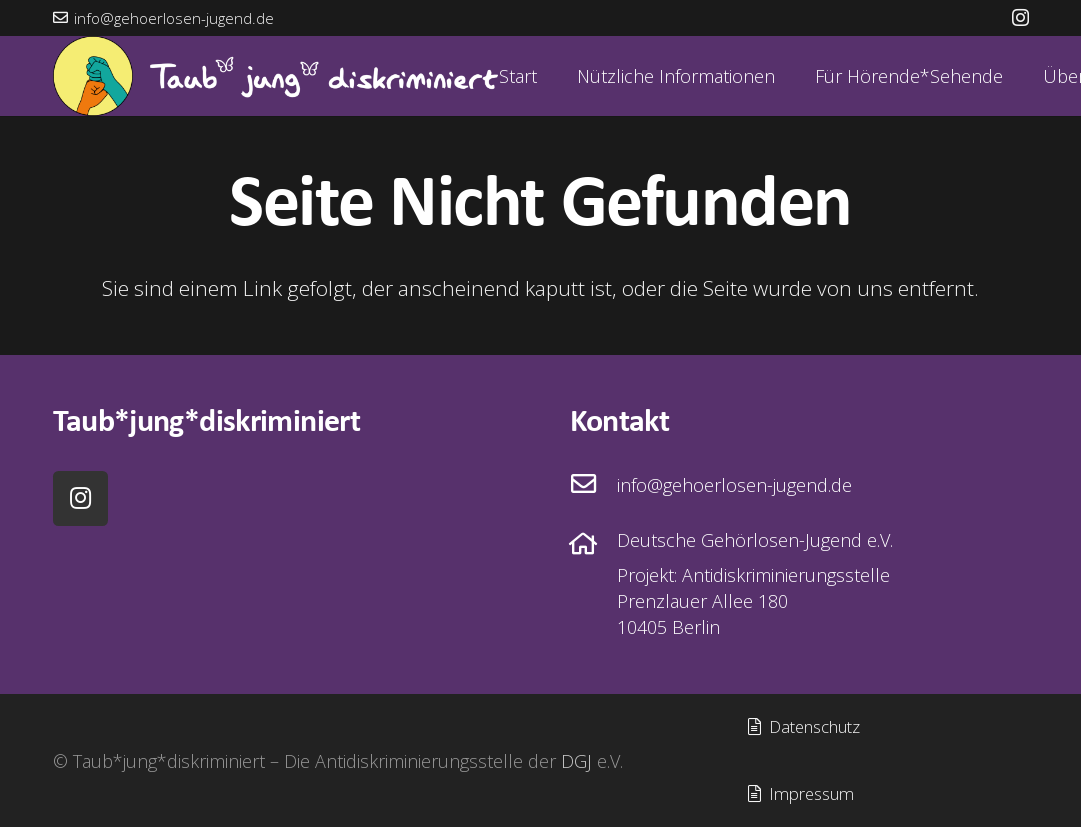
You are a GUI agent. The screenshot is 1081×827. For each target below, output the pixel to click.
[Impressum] (800, 794)
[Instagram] (1020, 18)
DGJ (576, 761)
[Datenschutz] (803, 728)
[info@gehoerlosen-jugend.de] (594, 485)
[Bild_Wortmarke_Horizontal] (275, 76)
